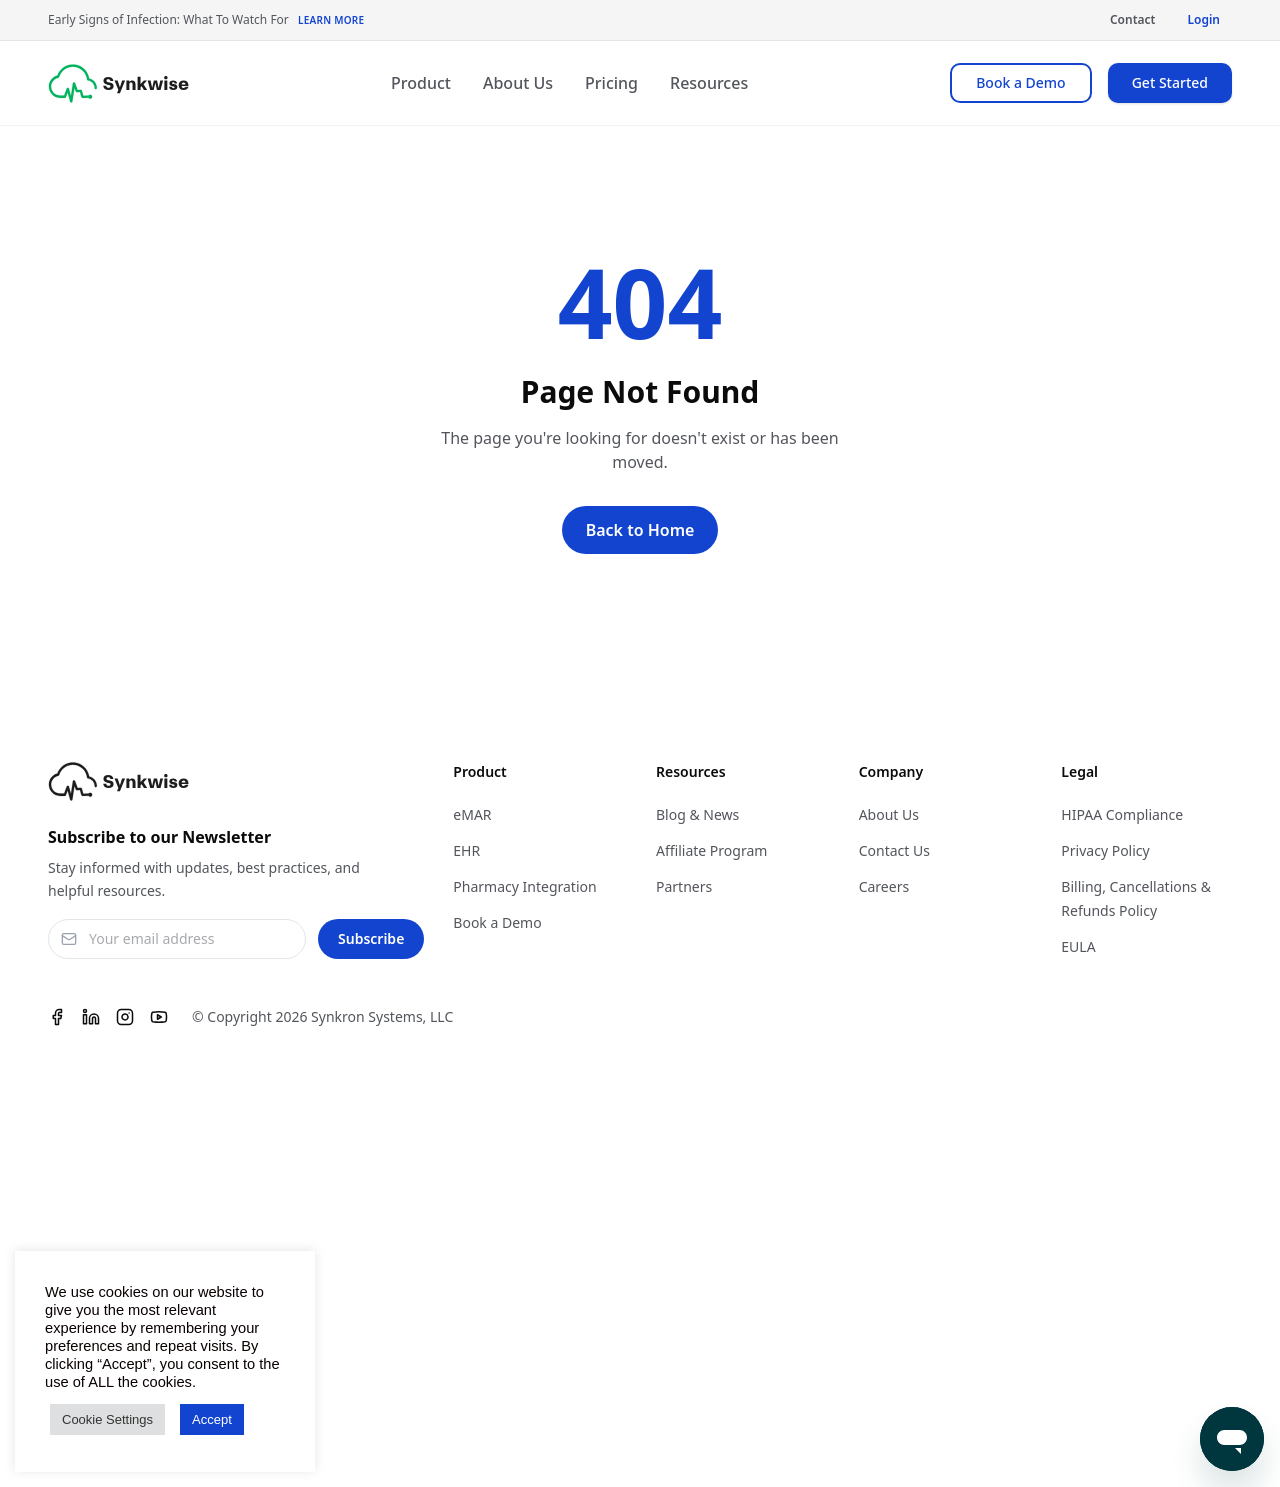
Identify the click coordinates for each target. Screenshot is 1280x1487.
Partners (684, 886)
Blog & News (697, 814)
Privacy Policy (1105, 850)
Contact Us (894, 850)
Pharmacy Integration (524, 886)
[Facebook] (57, 1017)
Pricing (611, 83)
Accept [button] (212, 1419)
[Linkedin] (91, 1017)
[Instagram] (125, 1017)
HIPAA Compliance (1122, 814)
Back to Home (640, 530)
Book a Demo (1020, 82)
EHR (466, 850)
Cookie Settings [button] (107, 1419)
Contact (1133, 19)
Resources (709, 83)
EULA (1078, 946)
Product (421, 83)
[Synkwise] (118, 83)
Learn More (331, 20)
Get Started (1170, 82)
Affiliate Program (711, 850)
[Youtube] (159, 1017)
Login (1203, 19)
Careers (884, 886)
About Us (518, 83)
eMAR (472, 814)
